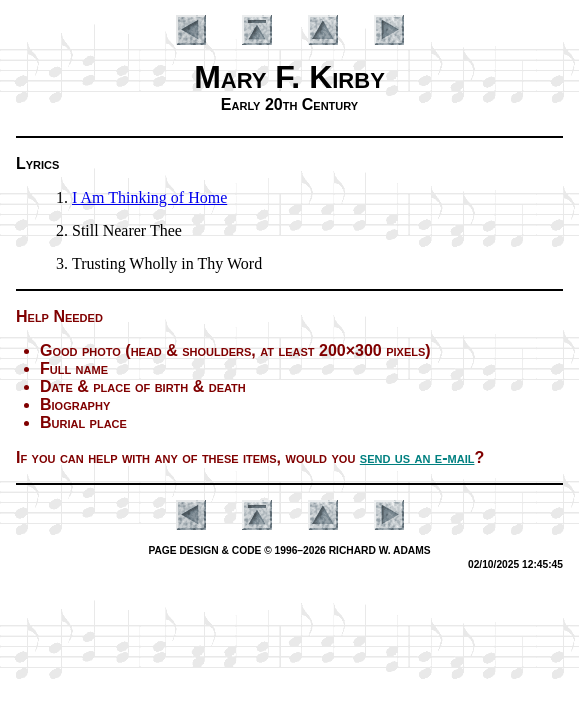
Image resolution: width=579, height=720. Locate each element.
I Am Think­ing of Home (149, 197)
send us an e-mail (417, 457)
